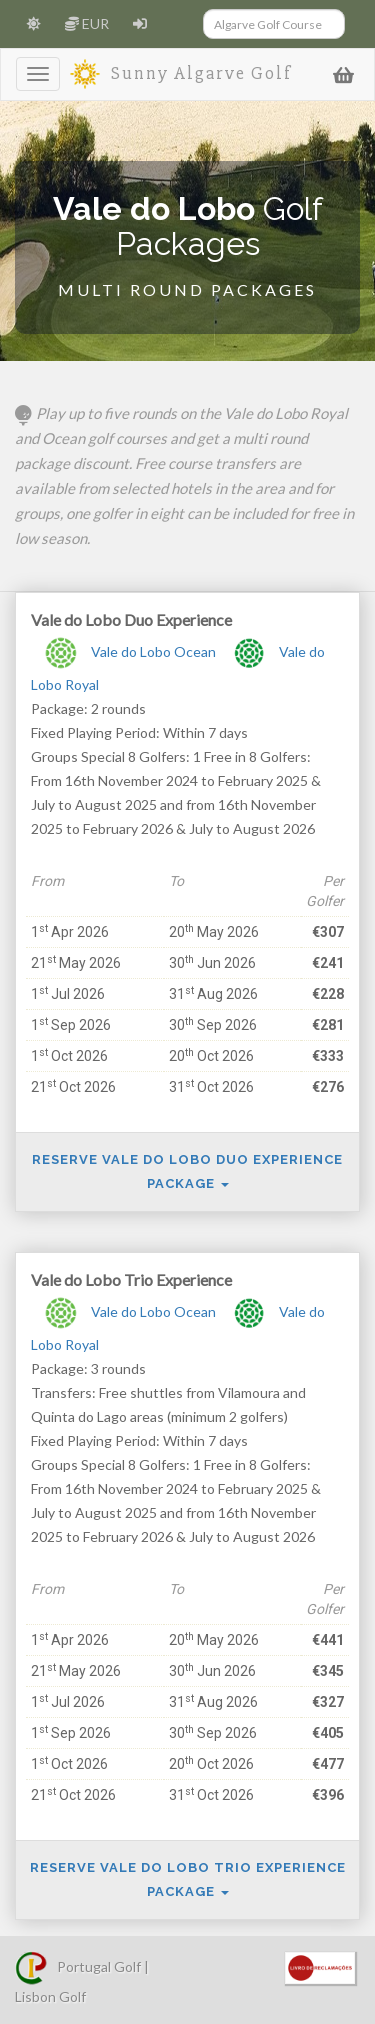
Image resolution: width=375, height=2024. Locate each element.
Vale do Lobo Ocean (128, 651)
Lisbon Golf (50, 1996)
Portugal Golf (78, 1966)
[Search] (274, 24)
